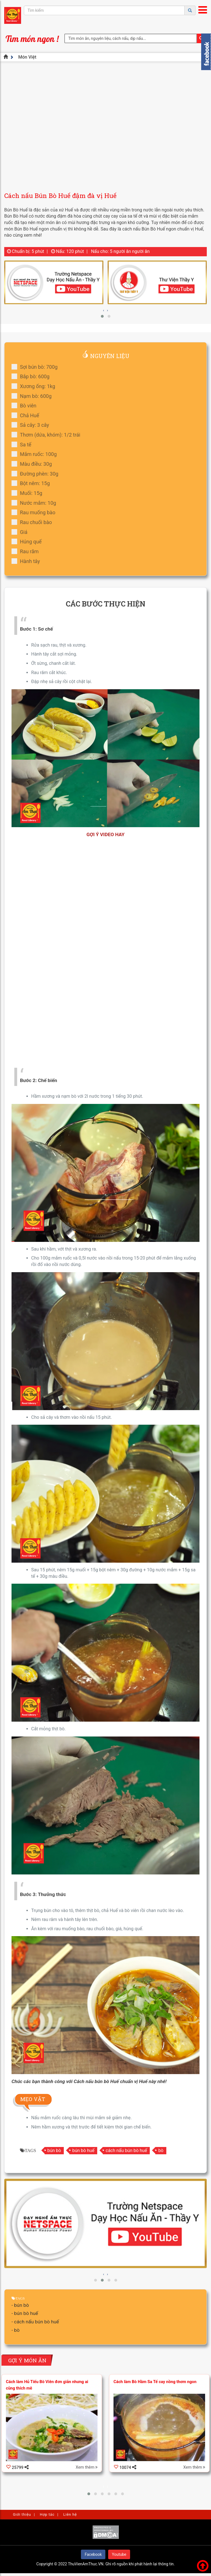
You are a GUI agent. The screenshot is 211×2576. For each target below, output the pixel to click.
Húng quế (28, 542)
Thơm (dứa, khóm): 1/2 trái (48, 435)
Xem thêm (86, 2467)
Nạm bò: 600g (33, 396)
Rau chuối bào (34, 522)
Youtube (119, 2554)
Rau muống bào (35, 512)
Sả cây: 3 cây (32, 425)
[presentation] (103, 310)
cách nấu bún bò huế (126, 2150)
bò (160, 2150)
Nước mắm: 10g (36, 503)
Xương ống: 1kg (35, 386)
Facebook (93, 2554)
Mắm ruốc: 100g (36, 454)
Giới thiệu (22, 2514)
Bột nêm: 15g (32, 483)
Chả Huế (27, 415)
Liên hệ (70, 2514)
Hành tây (28, 561)
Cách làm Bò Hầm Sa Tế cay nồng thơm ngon (155, 2381)
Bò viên (26, 406)
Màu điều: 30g (34, 464)
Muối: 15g (29, 493)
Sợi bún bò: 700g (36, 367)
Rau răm (27, 551)
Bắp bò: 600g (32, 376)
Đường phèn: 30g (37, 474)
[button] (102, 316)
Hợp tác (47, 2514)
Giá (21, 532)
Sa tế (23, 445)
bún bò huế (83, 2150)
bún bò (54, 2150)
